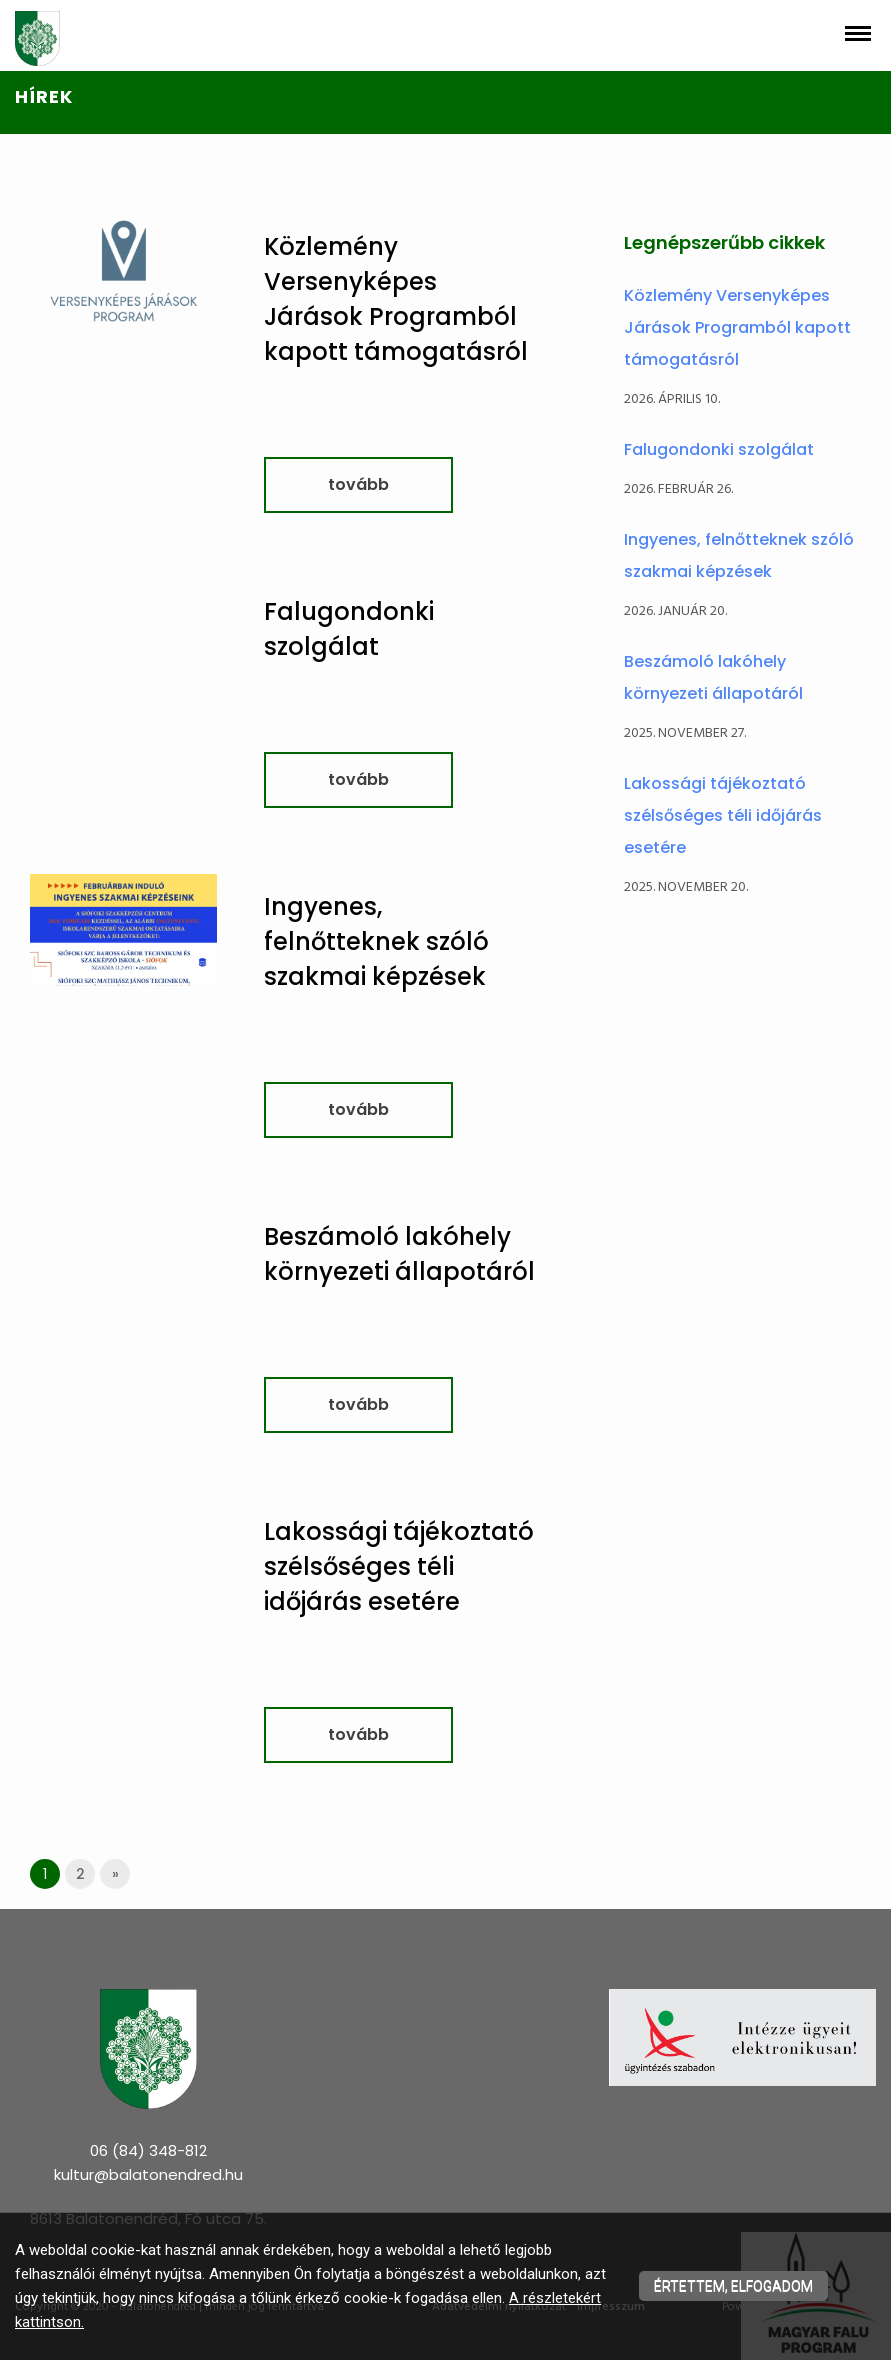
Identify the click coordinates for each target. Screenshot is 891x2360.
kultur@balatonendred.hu (148, 2174)
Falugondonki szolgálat (719, 449)
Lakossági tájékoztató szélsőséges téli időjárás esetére (399, 1566)
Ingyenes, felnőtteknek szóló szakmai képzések (376, 941)
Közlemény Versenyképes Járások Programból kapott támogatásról (737, 327)
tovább (358, 484)
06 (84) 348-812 (148, 2150)
